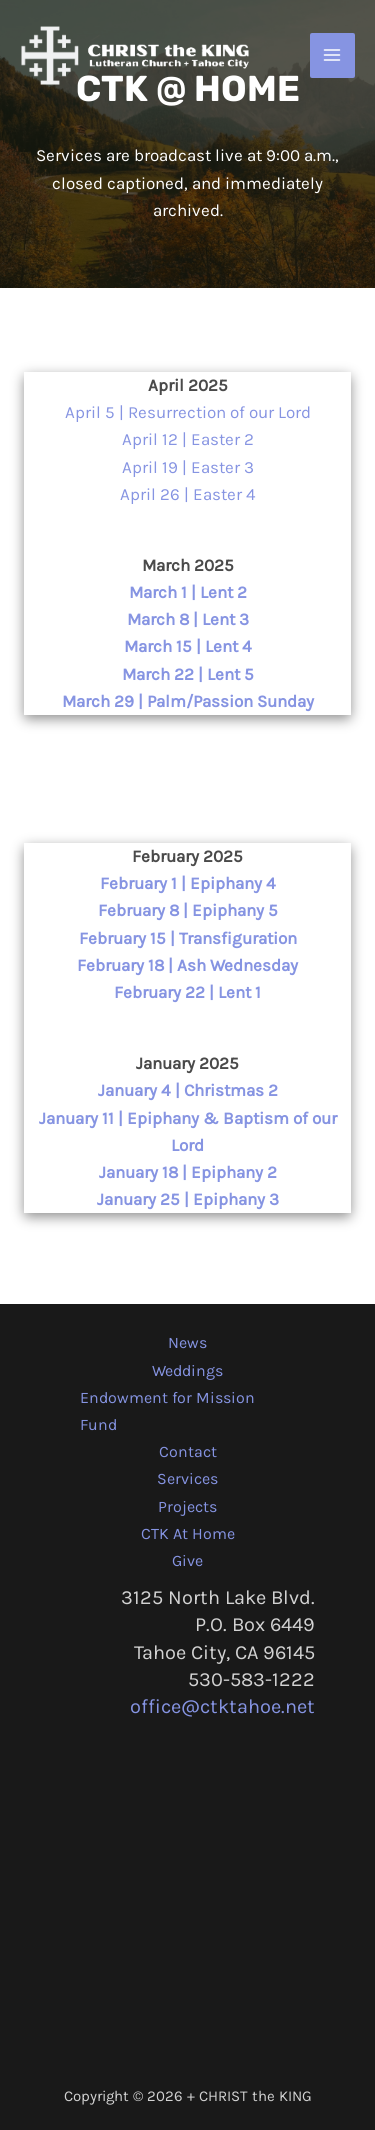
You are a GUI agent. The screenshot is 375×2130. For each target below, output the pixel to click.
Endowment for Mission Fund (167, 1411)
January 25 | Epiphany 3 (188, 1199)
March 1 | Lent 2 (188, 592)
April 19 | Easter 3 (188, 467)
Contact (188, 1451)
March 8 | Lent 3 (188, 619)
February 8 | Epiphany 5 (188, 910)
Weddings (187, 1370)
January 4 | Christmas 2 (188, 1090)
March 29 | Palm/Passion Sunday (188, 701)
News (187, 1342)
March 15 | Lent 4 (188, 646)
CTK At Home (188, 1533)
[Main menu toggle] (333, 56)
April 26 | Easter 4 (188, 494)
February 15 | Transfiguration (188, 938)
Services (187, 1478)
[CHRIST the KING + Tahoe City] (135, 55)
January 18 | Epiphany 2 (188, 1172)
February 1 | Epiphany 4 (188, 883)
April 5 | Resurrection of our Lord (188, 412)
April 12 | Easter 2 (188, 439)
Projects (187, 1506)
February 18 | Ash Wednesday (187, 965)
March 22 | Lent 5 (188, 674)
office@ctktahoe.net (222, 1706)
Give (187, 1560)
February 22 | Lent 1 (187, 992)
